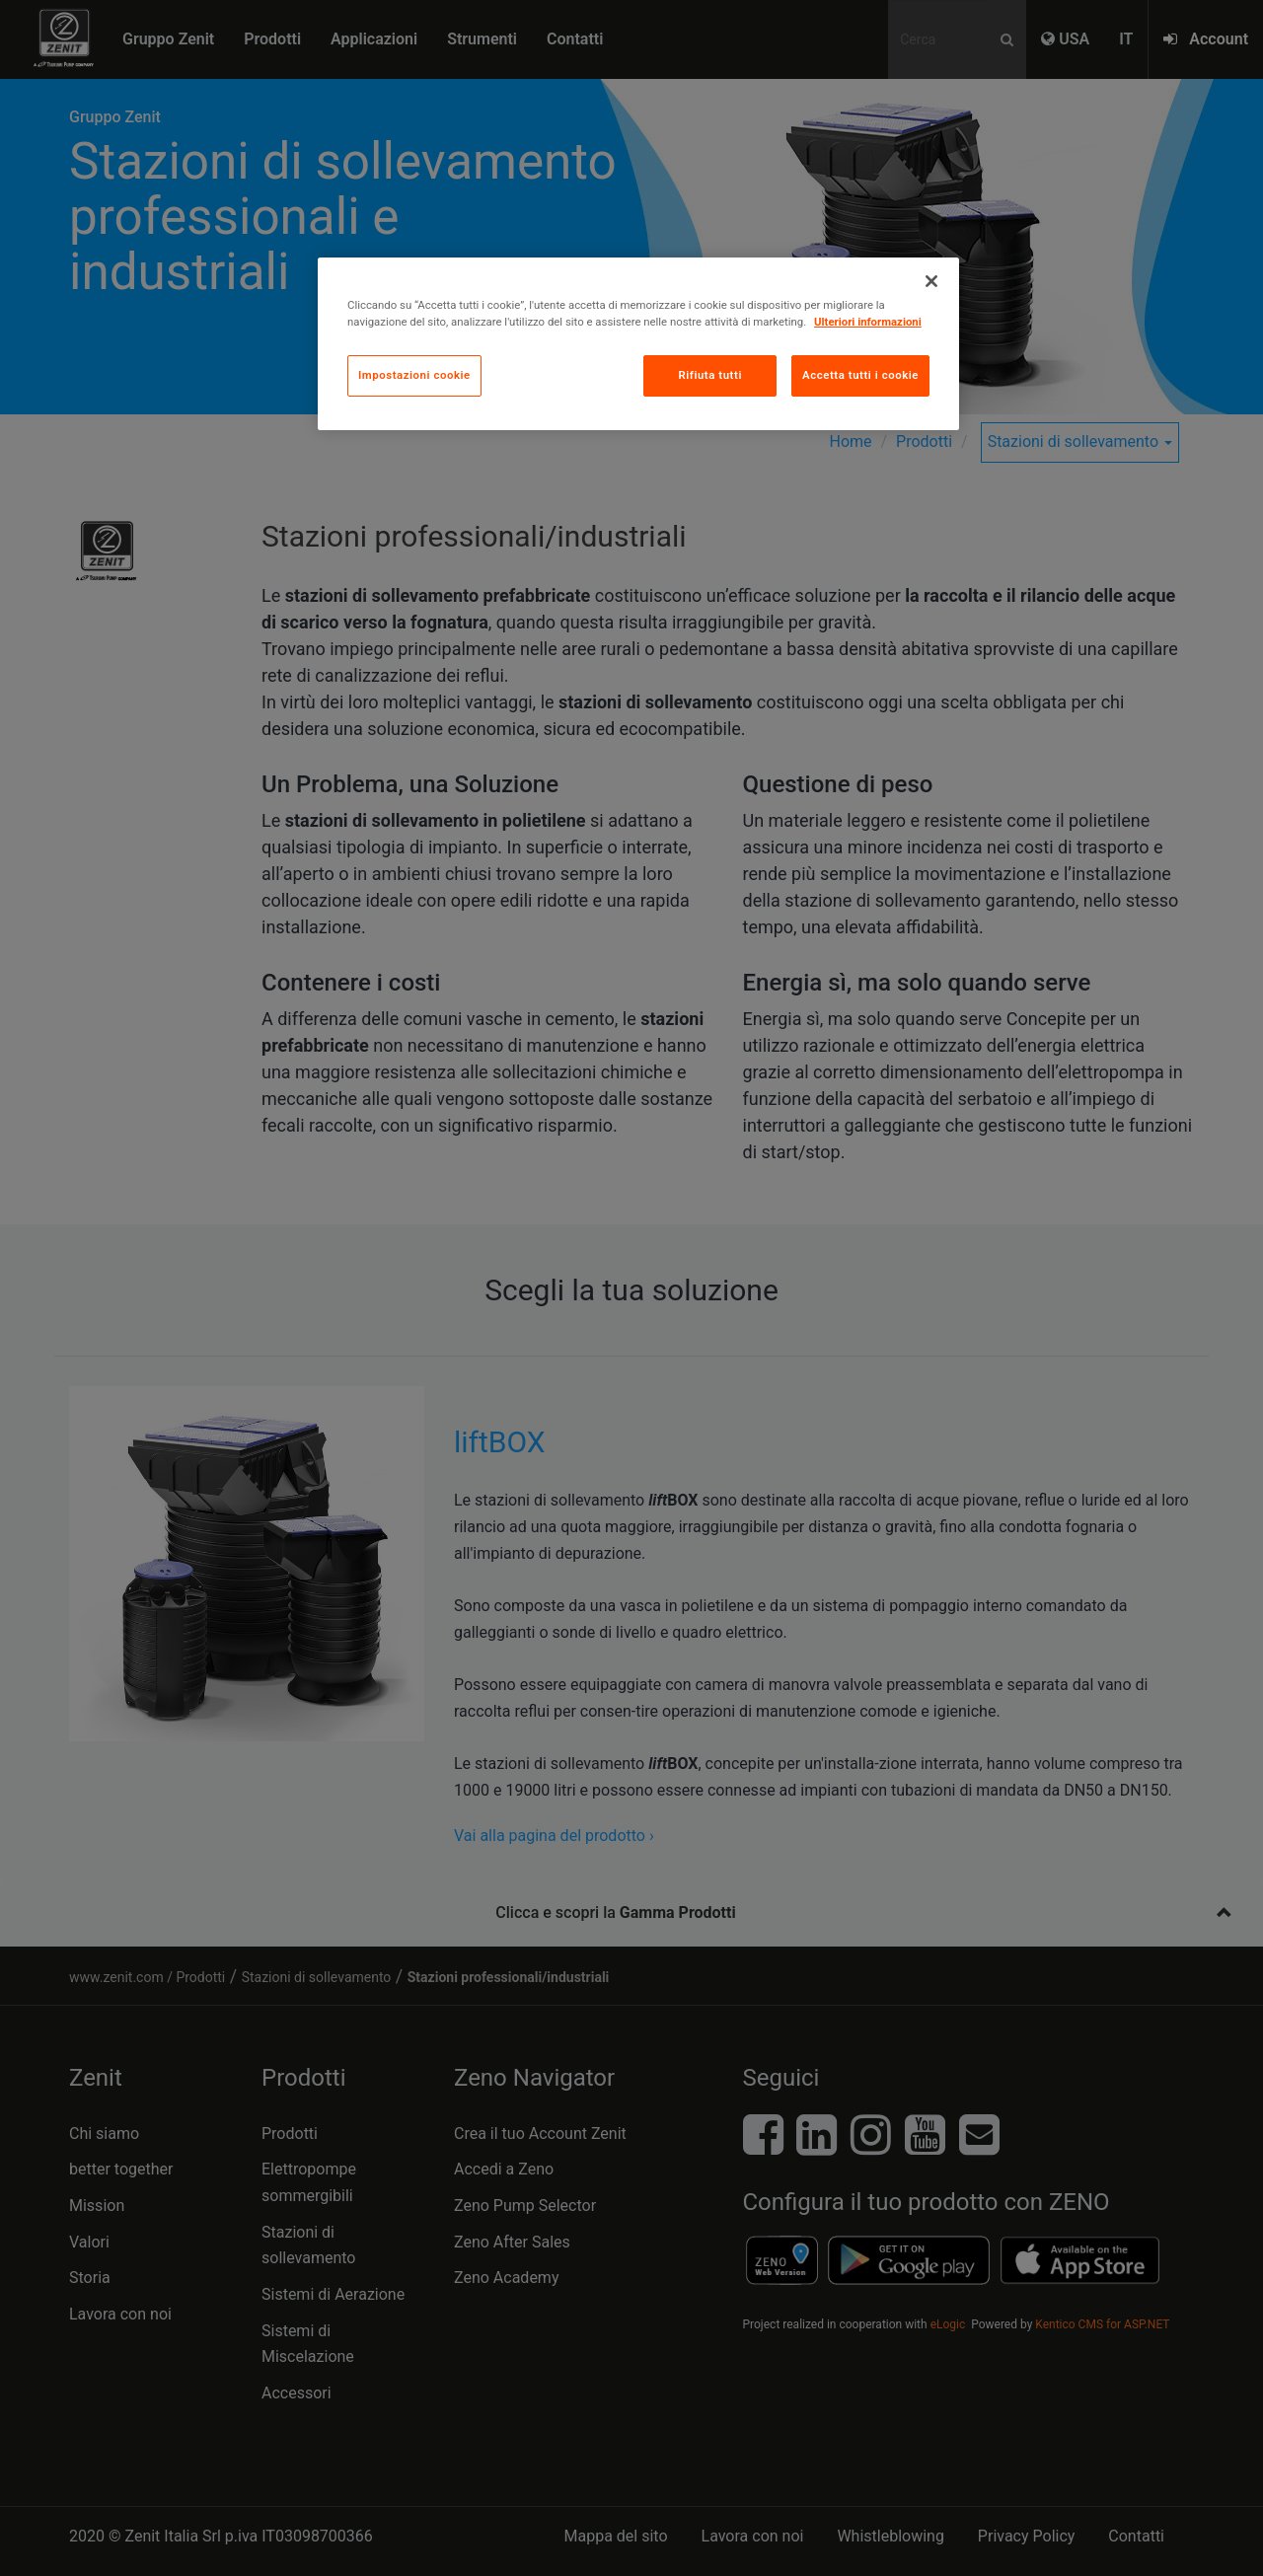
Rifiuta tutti (709, 375)
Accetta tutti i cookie (860, 375)
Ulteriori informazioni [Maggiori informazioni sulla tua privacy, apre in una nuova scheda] (868, 322)
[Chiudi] (931, 281)
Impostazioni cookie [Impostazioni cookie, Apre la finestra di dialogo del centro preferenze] (414, 375)
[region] (638, 344)
